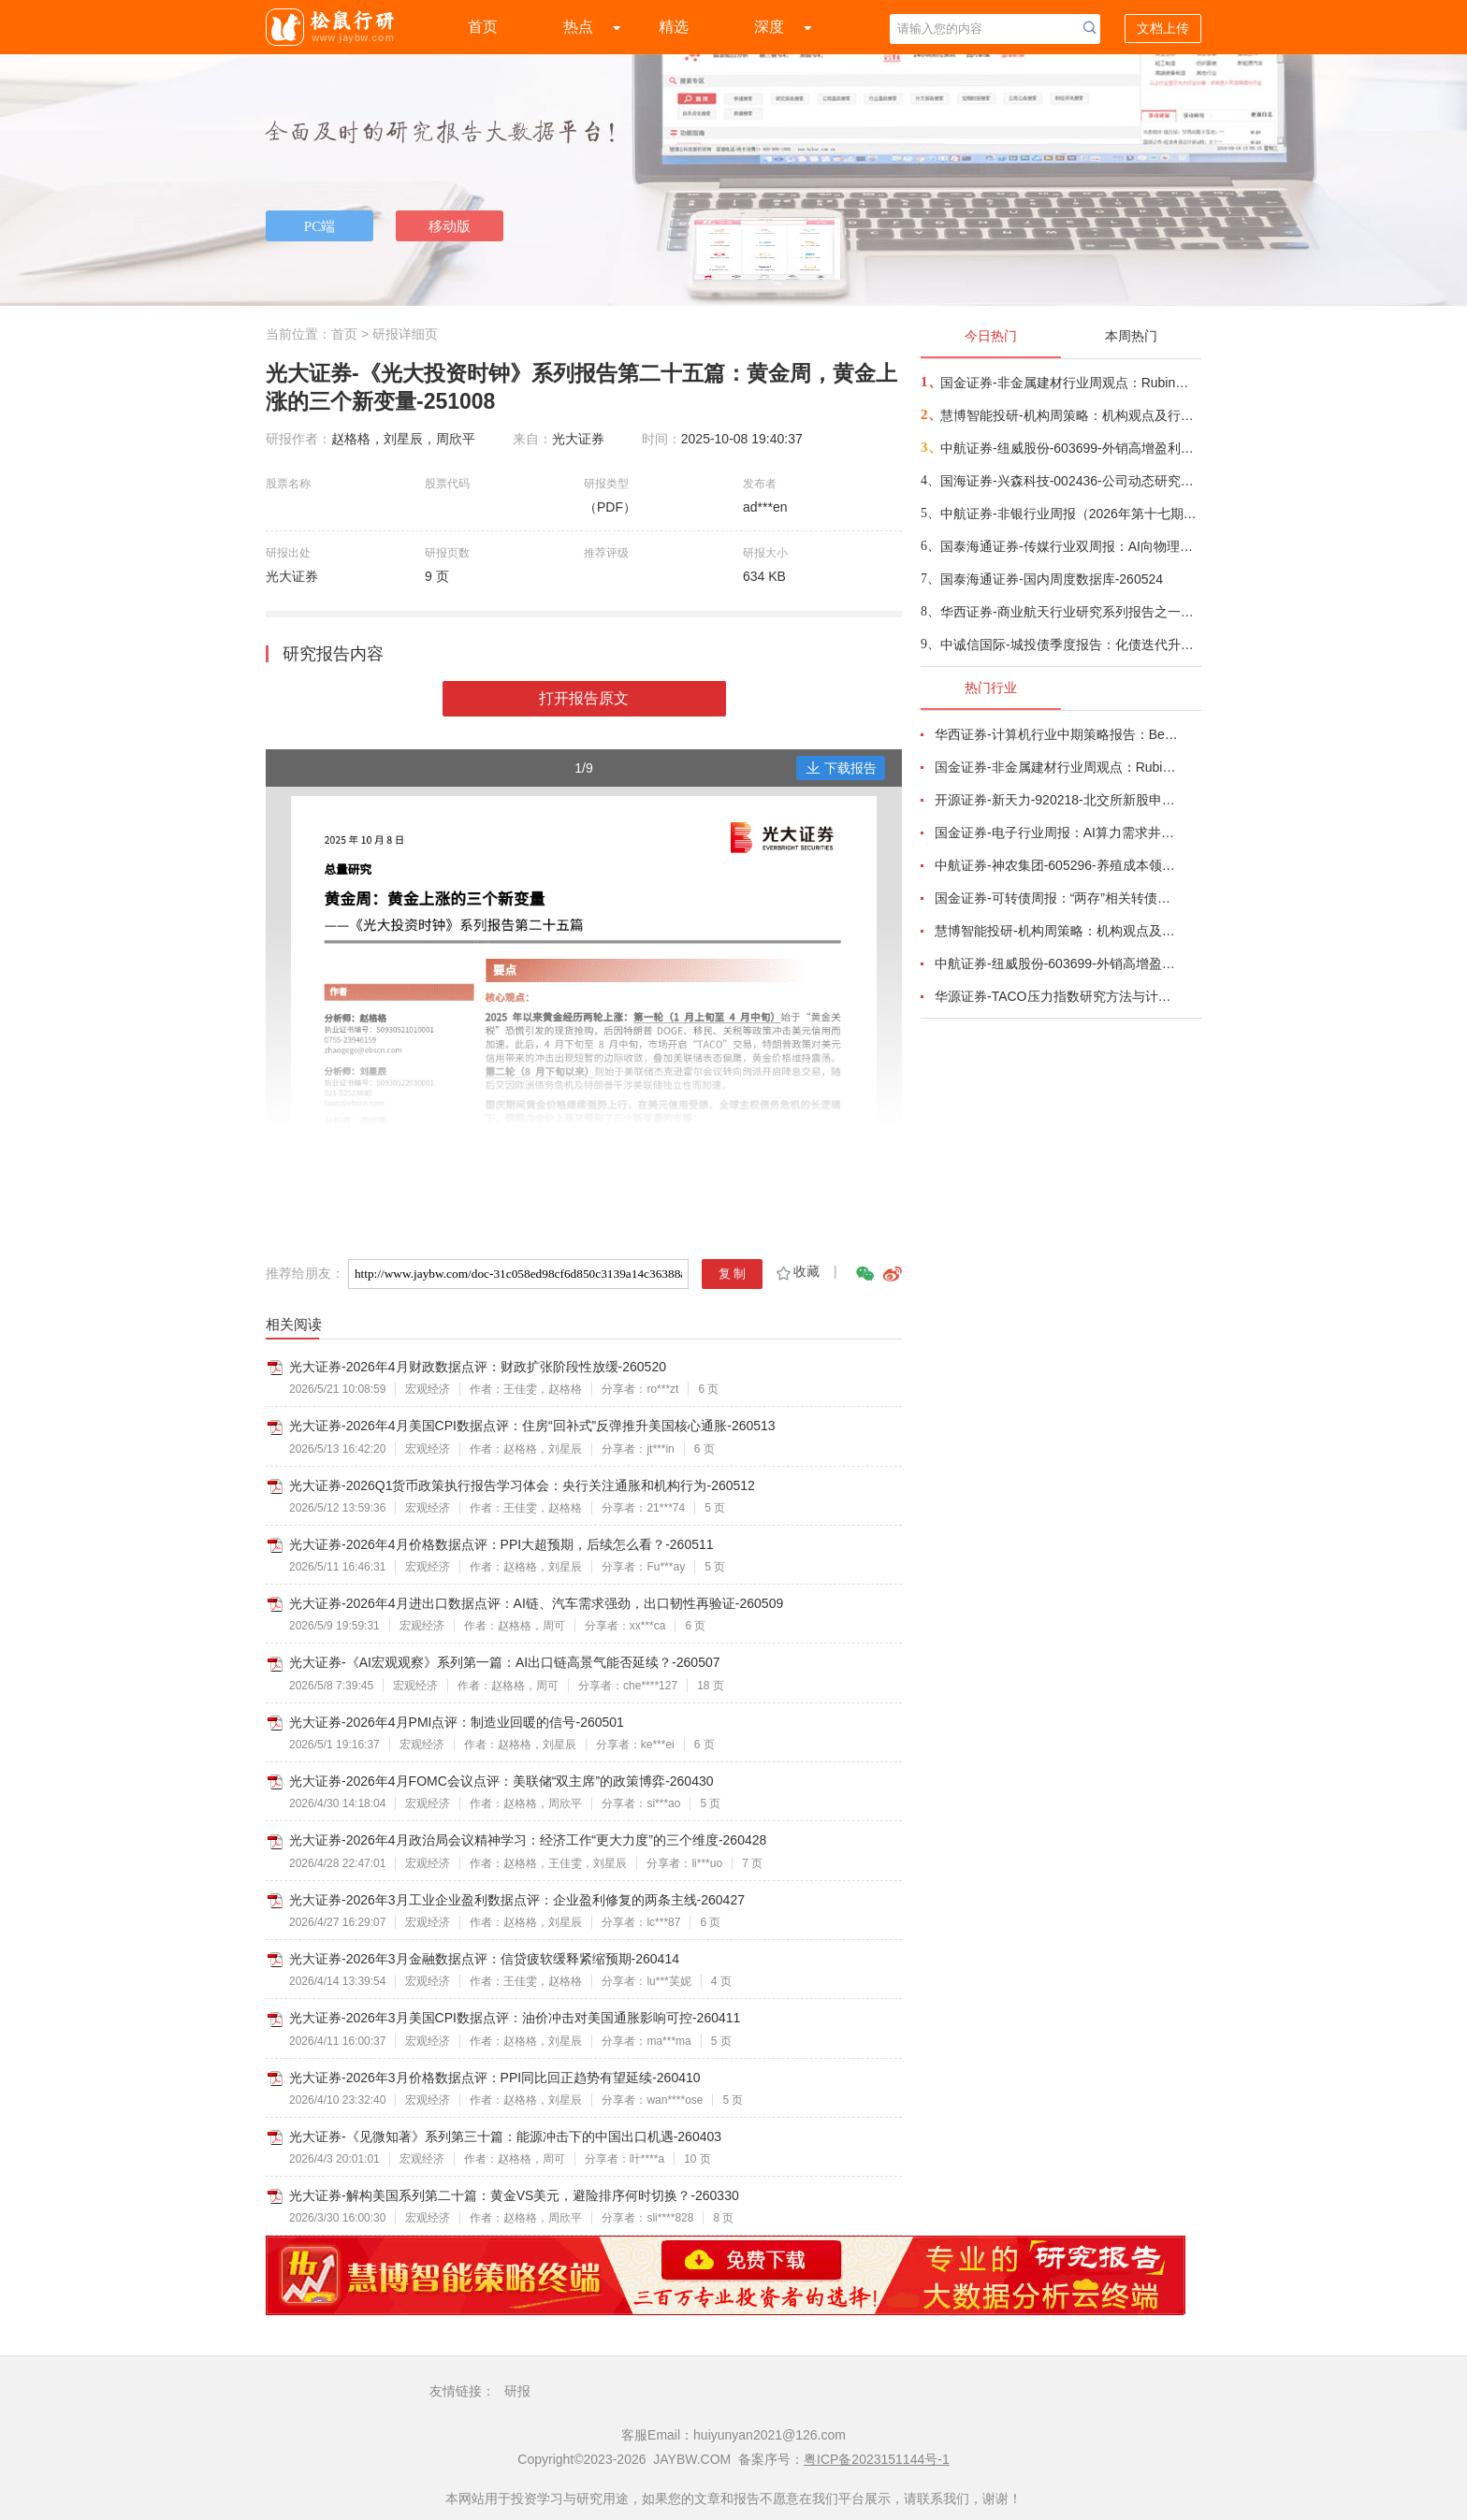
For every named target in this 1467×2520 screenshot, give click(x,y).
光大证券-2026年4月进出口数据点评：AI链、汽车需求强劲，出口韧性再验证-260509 (536, 1603)
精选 (674, 27)
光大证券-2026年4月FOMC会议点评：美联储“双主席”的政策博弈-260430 (501, 1781)
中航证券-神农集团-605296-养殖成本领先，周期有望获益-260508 (1057, 865)
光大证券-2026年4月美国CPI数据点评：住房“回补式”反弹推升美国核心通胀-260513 (532, 1425)
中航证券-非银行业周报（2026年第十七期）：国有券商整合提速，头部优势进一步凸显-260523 (1069, 513)
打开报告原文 (584, 698)
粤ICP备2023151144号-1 (877, 2459)
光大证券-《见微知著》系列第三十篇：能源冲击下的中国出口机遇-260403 (505, 2136)
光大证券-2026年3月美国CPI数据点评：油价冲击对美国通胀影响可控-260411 (514, 2017)
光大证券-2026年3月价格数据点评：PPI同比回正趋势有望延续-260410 (495, 2077)
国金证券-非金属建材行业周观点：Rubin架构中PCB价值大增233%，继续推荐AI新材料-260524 (1069, 382)
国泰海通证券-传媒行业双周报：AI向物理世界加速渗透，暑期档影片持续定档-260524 (1069, 546)
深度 (769, 27)
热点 (578, 27)
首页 (483, 27)
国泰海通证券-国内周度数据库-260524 (1051, 579)
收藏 (797, 1271)
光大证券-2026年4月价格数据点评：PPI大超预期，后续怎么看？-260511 (501, 1544)
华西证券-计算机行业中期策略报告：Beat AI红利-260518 (1057, 734)
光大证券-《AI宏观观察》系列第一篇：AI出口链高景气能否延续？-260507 (504, 1662)
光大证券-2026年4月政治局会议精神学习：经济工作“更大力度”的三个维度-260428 (527, 1839)
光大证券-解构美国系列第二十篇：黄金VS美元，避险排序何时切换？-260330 (514, 2195)
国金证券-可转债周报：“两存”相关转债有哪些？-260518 (1057, 898)
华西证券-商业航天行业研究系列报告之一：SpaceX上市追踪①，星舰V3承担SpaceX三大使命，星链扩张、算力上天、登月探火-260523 (1069, 611)
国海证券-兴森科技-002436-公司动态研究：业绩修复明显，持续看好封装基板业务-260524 (1069, 480)
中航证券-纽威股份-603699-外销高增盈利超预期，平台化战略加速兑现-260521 (1069, 448)
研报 (517, 2390)
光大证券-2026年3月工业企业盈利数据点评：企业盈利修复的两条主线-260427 (517, 1899)
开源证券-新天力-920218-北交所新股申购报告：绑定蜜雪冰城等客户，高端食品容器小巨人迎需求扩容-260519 (1057, 799)
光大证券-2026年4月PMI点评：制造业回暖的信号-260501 (456, 1722)
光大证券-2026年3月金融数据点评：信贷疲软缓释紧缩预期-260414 (484, 1958)
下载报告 (841, 767)
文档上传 (1163, 28)
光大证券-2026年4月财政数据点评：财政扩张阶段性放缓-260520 (477, 1366)
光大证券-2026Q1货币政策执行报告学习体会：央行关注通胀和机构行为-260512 (522, 1485)
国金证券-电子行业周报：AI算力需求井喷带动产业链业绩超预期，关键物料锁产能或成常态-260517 (1057, 832)
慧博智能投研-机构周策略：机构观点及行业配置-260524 (1069, 415)
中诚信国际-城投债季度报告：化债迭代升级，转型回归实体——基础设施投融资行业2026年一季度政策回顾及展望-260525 (1069, 644)
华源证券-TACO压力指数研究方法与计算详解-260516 (1057, 996)
